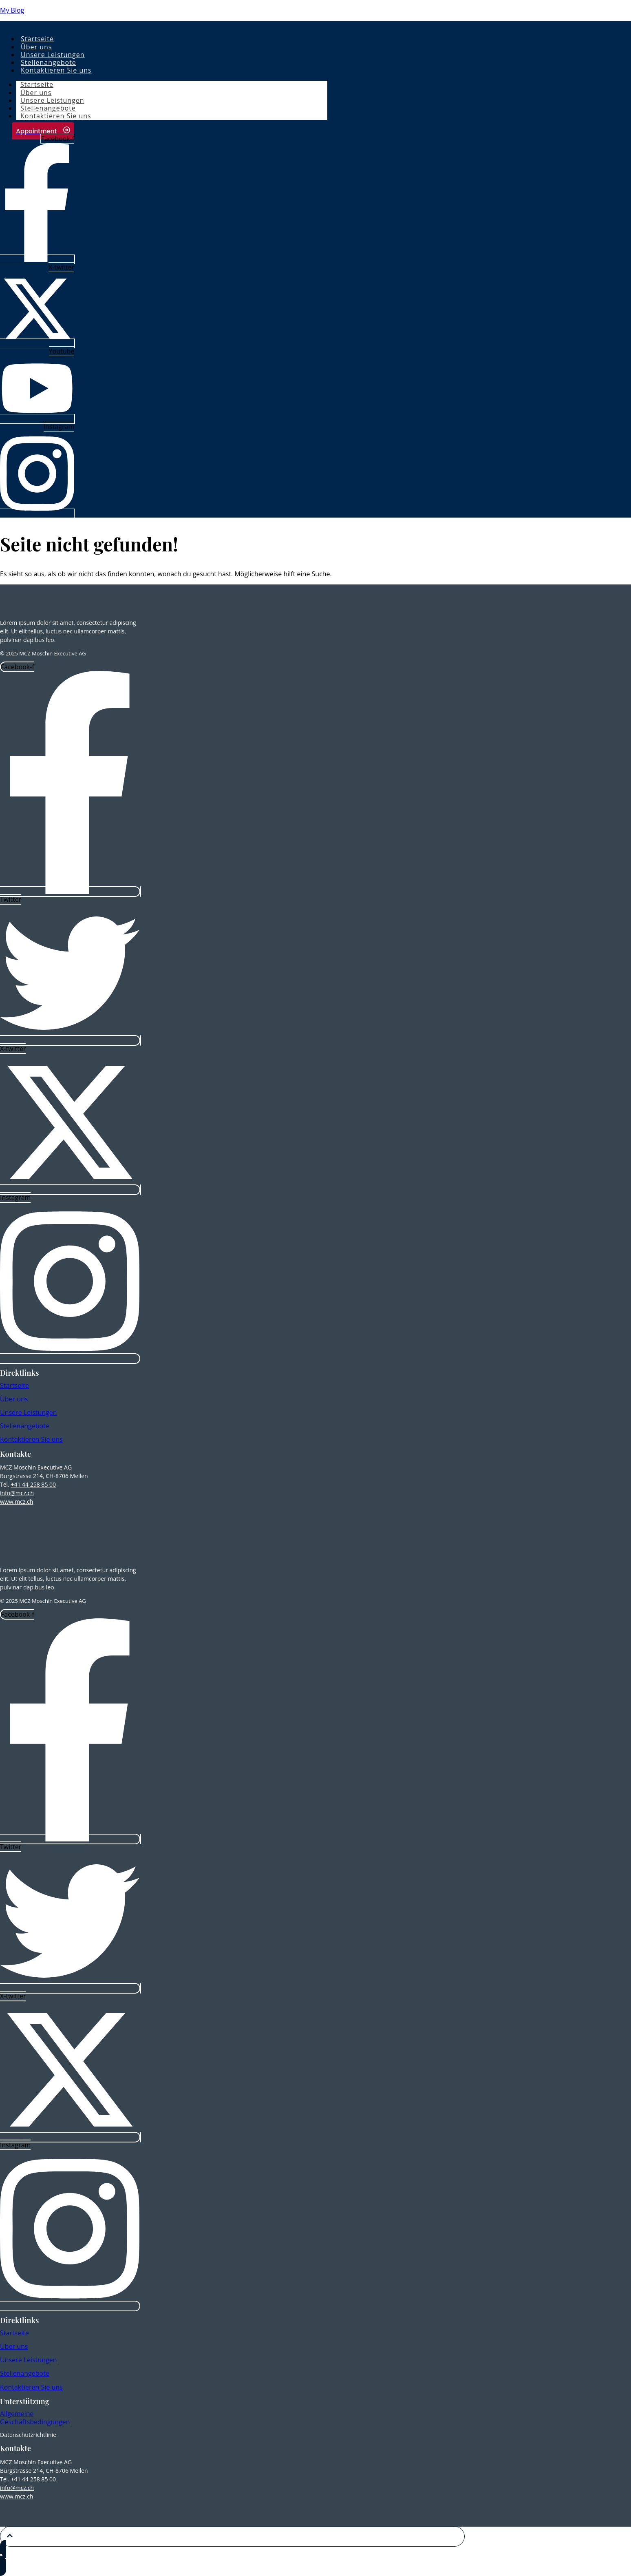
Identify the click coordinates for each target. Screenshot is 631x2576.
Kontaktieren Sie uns (56, 70)
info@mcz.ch (17, 1493)
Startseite (14, 1385)
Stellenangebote (24, 1425)
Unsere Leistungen (28, 1412)
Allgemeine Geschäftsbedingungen (35, 2417)
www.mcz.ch (16, 1501)
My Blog (12, 10)
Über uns (14, 1398)
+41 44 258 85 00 (33, 1484)
